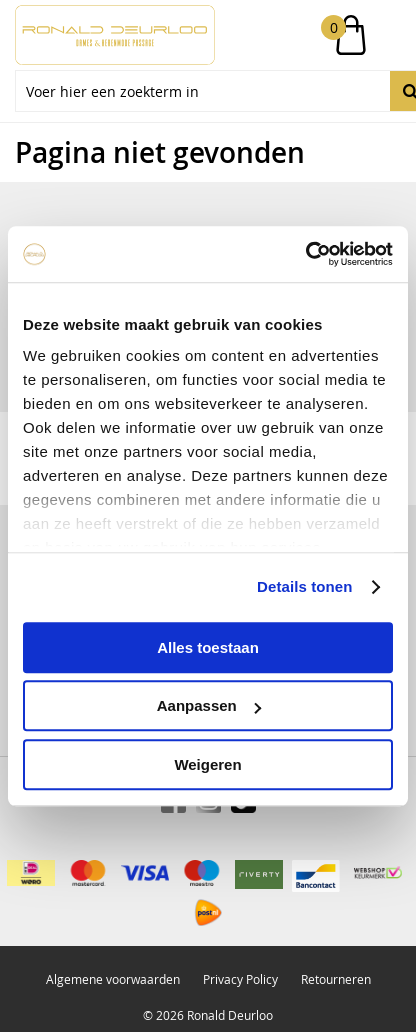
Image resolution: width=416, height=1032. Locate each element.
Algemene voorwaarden (113, 979)
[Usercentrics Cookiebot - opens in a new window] (305, 254)
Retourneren (336, 979)
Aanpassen (209, 705)
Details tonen (304, 586)
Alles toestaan (208, 647)
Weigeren (207, 764)
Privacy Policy (240, 979)
